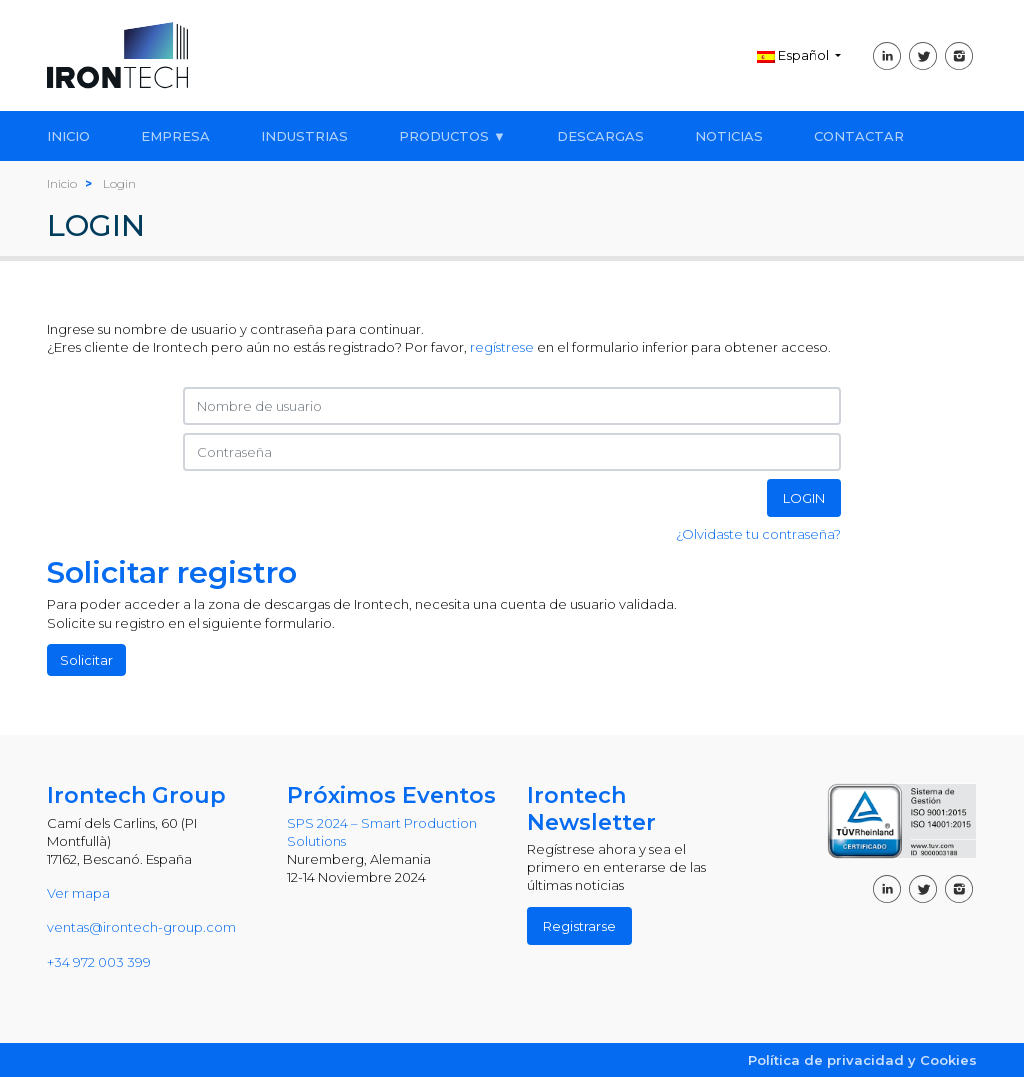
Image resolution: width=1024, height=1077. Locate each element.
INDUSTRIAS (304, 136)
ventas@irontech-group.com (141, 927)
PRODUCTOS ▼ (452, 136)
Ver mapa (78, 893)
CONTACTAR (859, 136)
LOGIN (804, 498)
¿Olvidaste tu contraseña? (758, 534)
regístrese (502, 347)
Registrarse (579, 926)
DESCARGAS (600, 136)
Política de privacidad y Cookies (862, 1060)
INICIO (68, 136)
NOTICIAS (729, 136)
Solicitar (86, 660)
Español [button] (794, 55)
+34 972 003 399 (99, 962)
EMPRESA (175, 136)
